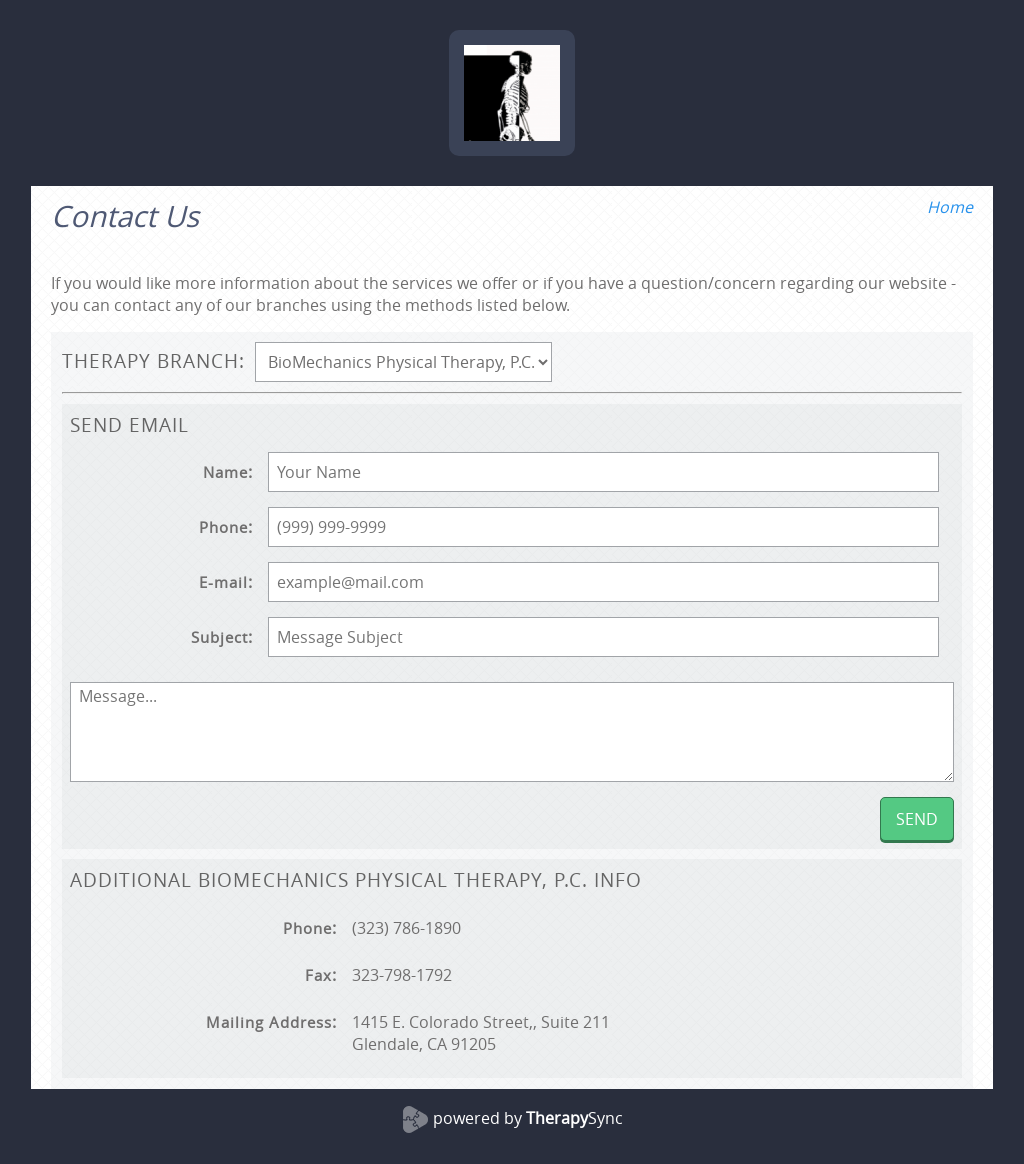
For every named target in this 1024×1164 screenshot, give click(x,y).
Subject (219, 637)
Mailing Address (269, 1022)
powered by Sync (528, 1118)
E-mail (223, 582)
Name (225, 472)
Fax (318, 975)
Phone (223, 527)
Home (950, 207)
